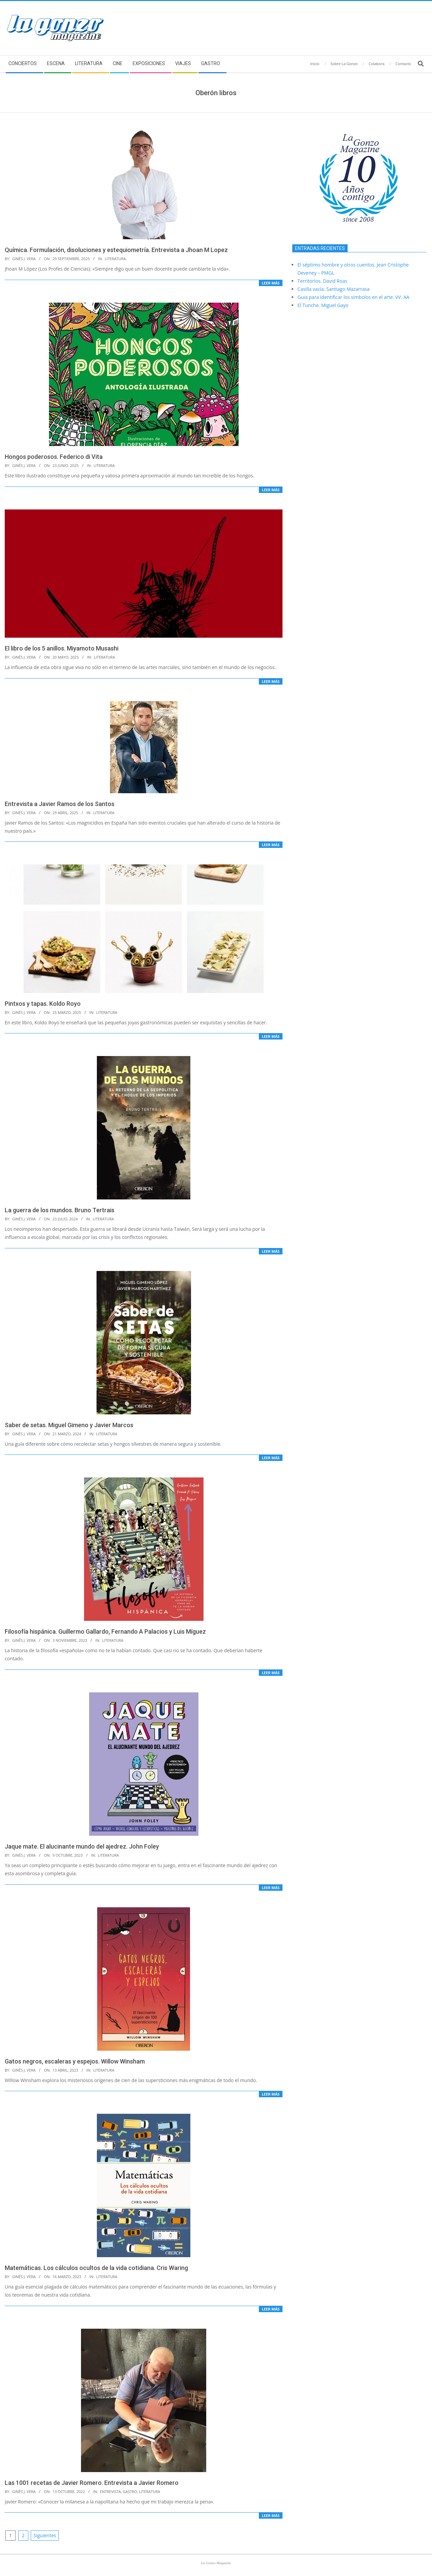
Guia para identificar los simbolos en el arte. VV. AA (353, 297)
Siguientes (44, 2535)
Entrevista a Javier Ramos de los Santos (59, 803)
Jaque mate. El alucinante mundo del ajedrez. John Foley (82, 1846)
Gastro (130, 2491)
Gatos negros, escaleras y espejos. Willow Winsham (75, 2061)
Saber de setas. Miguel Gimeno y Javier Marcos (69, 1425)
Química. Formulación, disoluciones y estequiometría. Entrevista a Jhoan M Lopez (116, 249)
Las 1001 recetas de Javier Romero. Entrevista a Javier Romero (92, 2482)
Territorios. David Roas (322, 281)
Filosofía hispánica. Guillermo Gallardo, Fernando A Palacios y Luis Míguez (105, 1631)
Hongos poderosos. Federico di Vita (54, 456)
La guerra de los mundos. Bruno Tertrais (59, 1210)
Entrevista (110, 2491)
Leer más (271, 282)
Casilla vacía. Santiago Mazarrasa (333, 289)
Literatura (115, 258)
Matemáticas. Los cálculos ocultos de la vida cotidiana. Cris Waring (96, 2267)
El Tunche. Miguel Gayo (322, 305)
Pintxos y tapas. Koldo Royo (43, 1003)
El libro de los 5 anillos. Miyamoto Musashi (61, 648)
